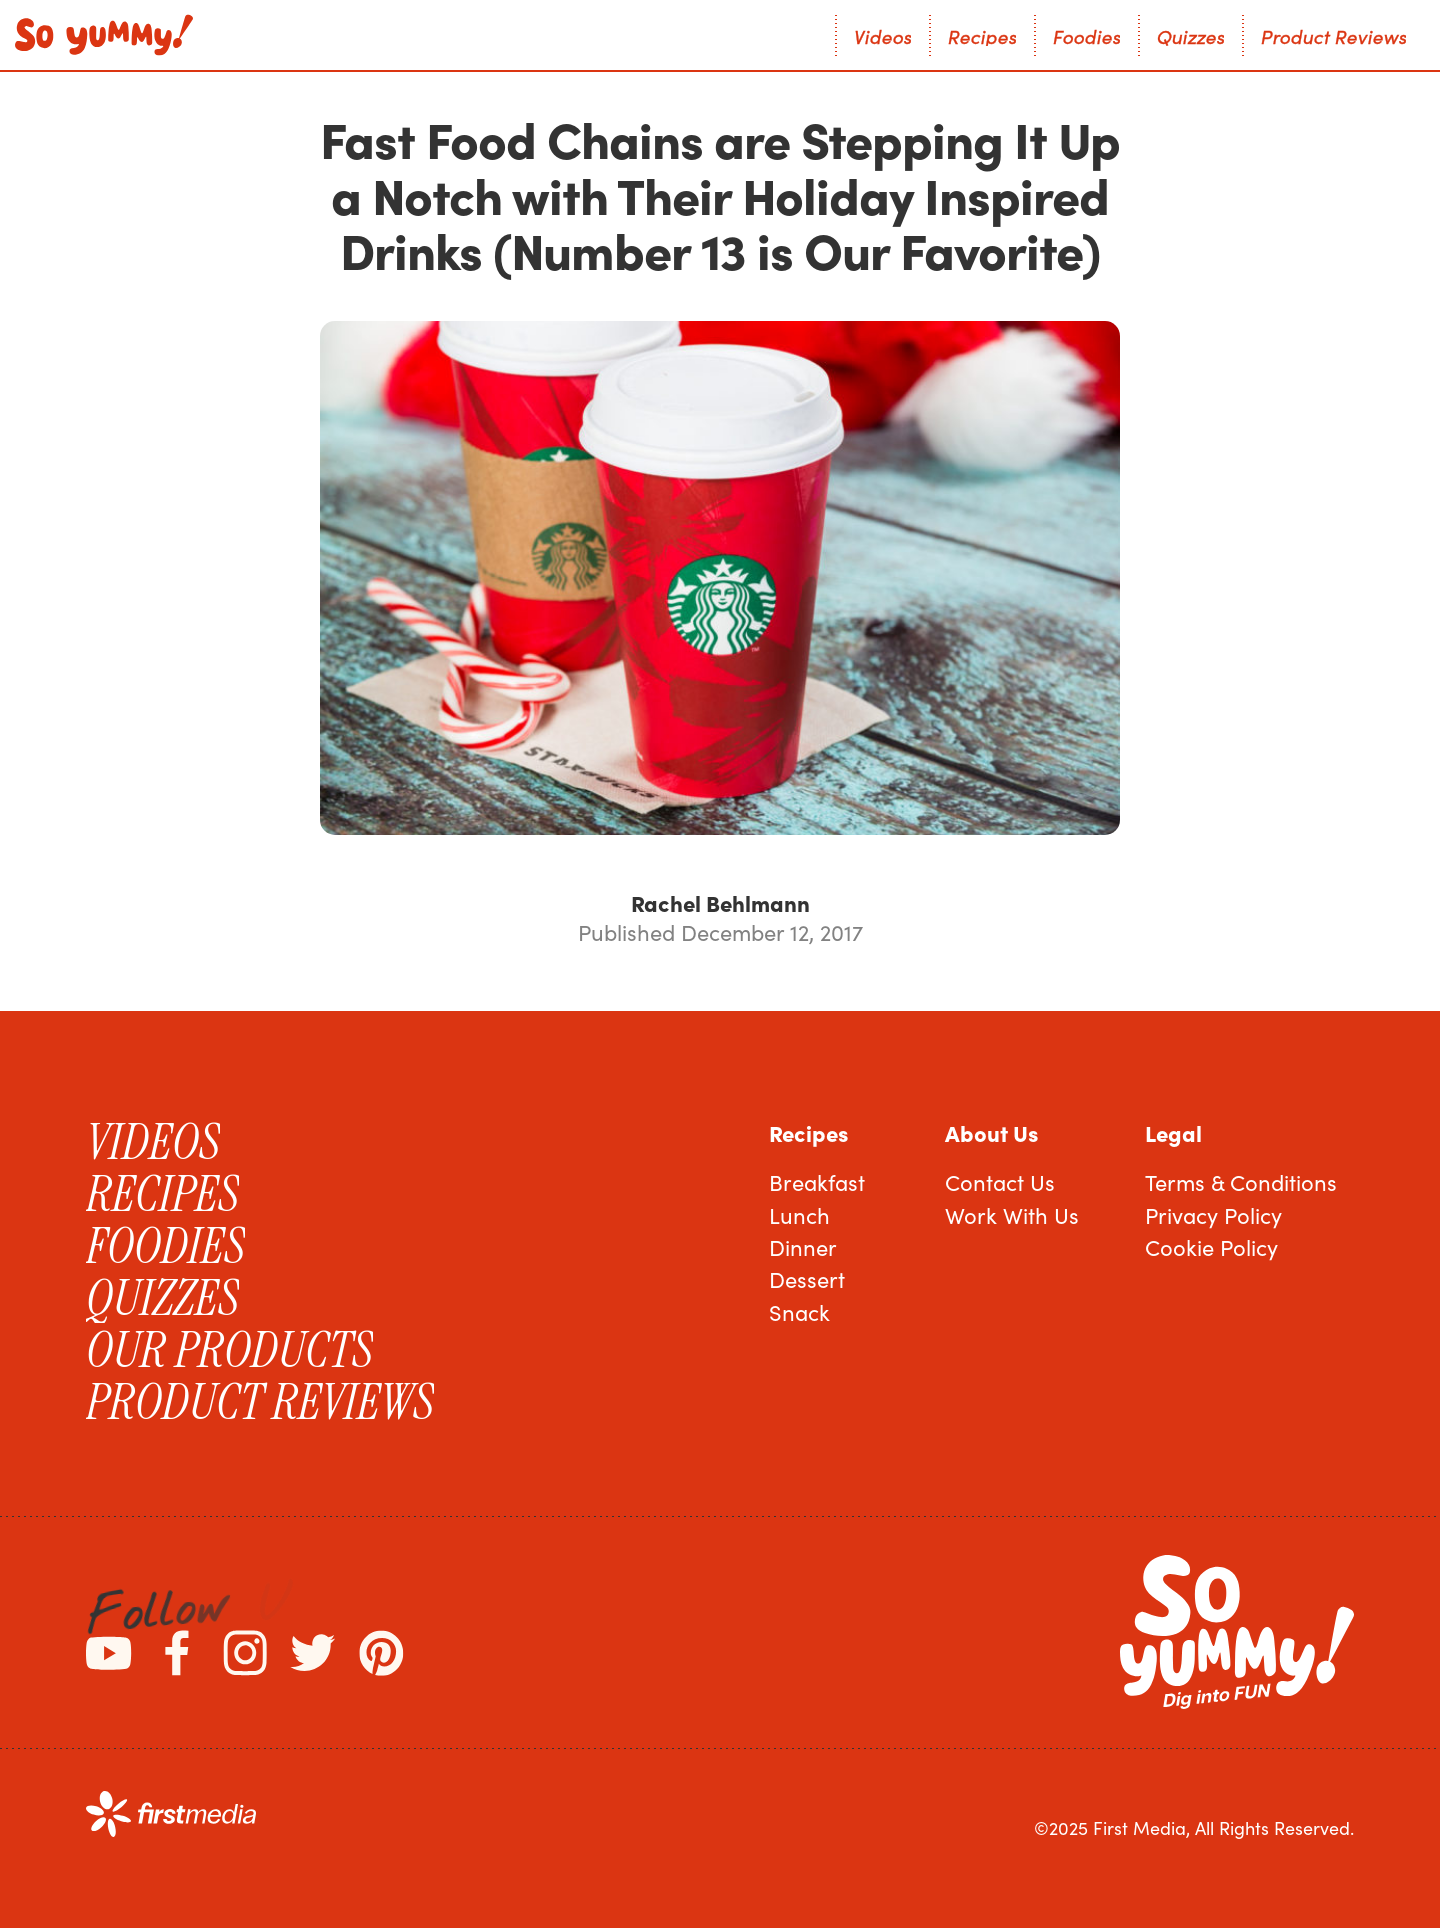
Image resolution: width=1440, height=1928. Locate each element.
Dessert (807, 1279)
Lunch (799, 1215)
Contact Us (1000, 1182)
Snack (799, 1312)
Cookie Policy (1211, 1247)
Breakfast (817, 1182)
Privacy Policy (1213, 1215)
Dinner (803, 1247)
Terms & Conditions (1241, 1182)
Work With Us (1012, 1215)
